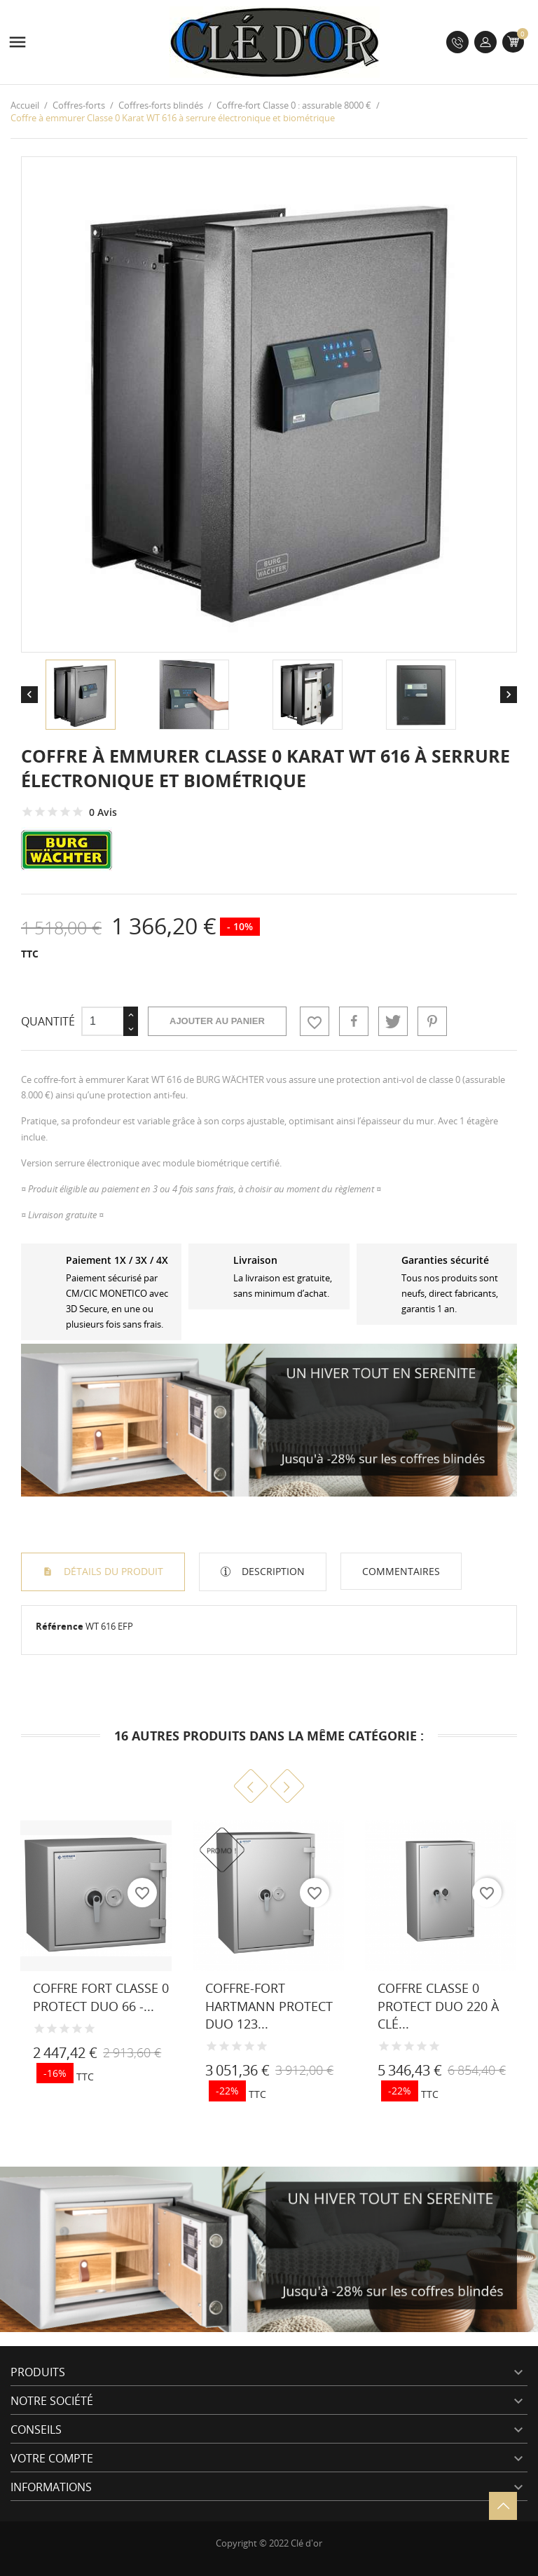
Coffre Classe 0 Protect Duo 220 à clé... (438, 2005)
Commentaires (401, 1571)
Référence (59, 1626)
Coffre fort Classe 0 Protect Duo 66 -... (101, 1996)
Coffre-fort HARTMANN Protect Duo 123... (269, 2005)
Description (272, 1571)
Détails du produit (112, 1571)
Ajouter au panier (217, 1021)
